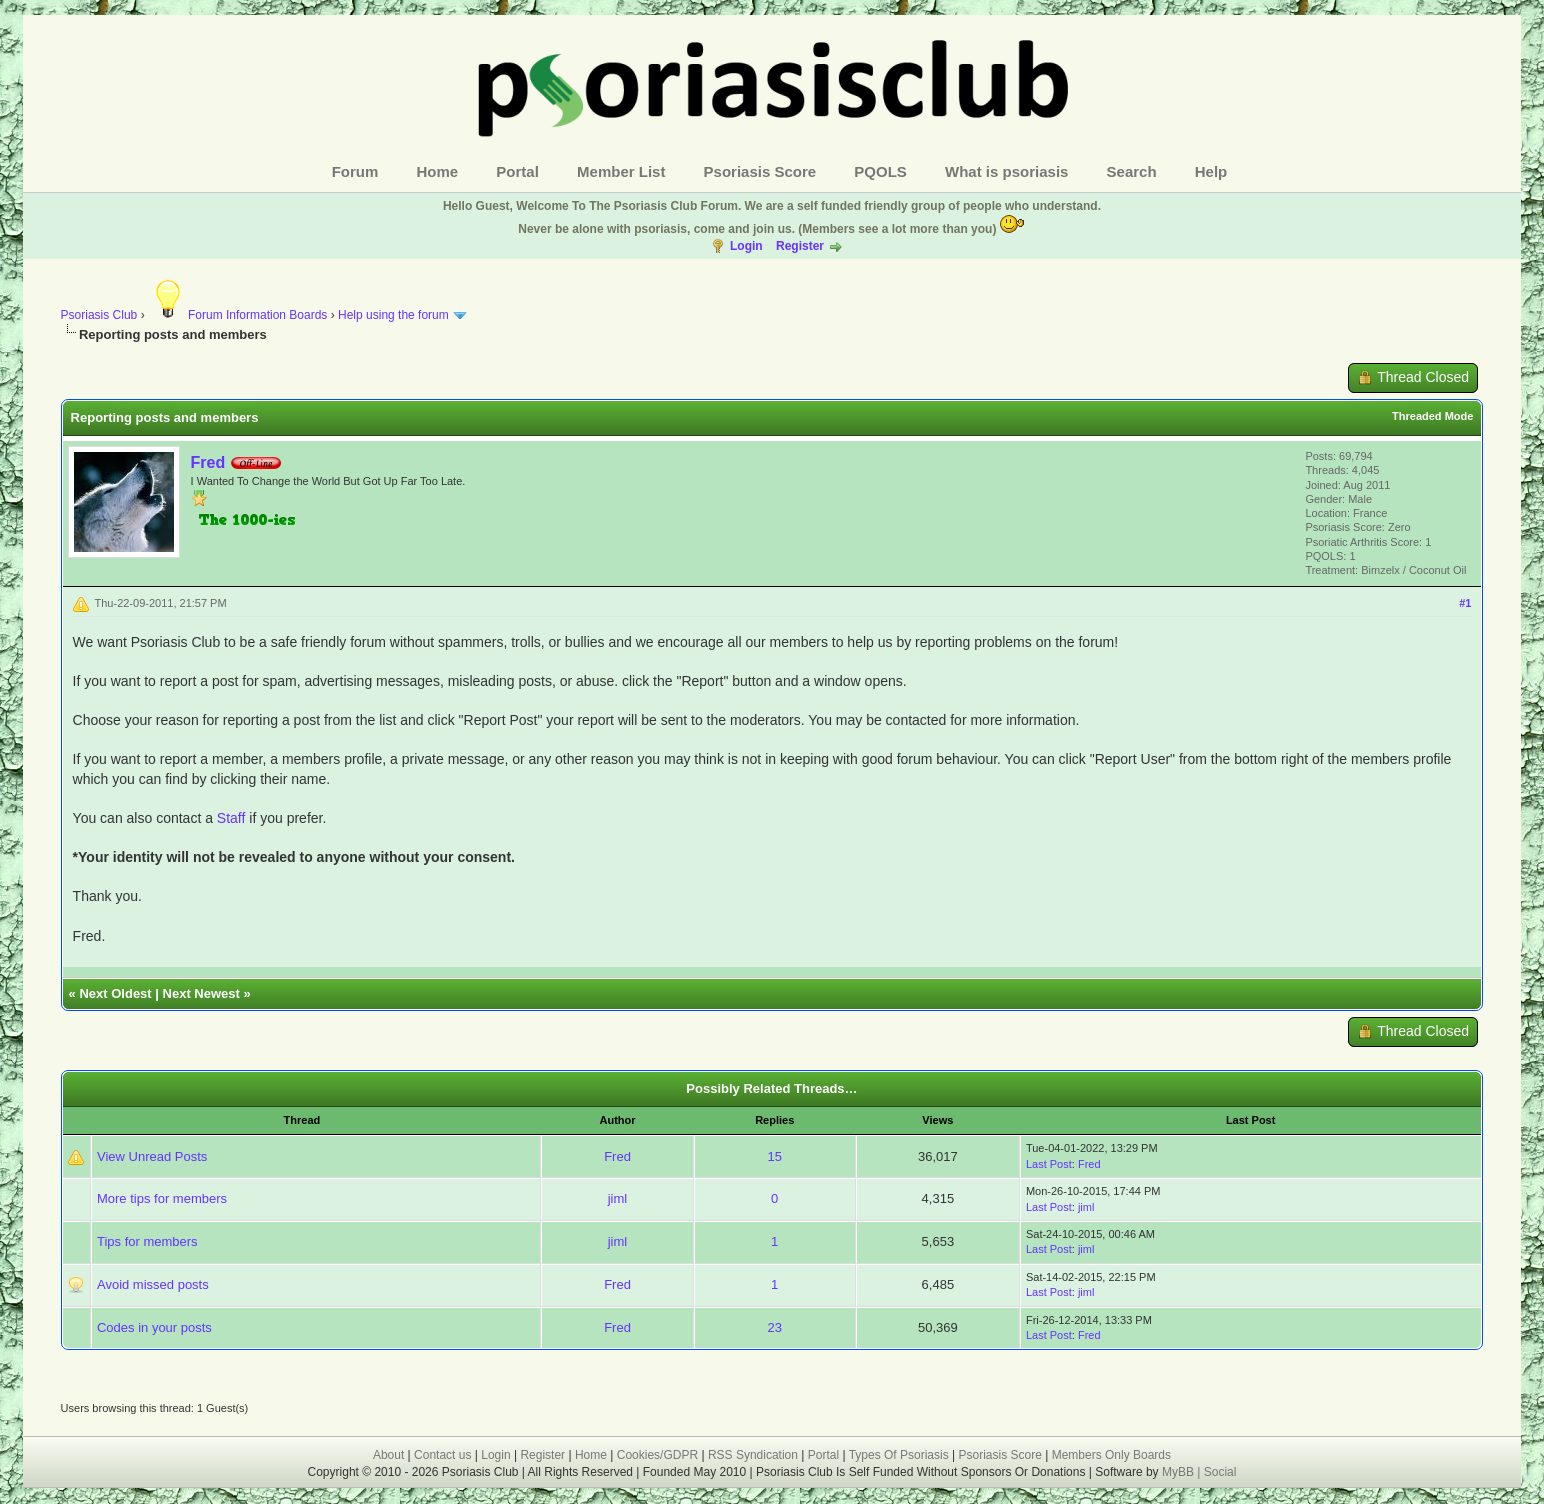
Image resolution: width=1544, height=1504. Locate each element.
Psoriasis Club (99, 315)
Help (1211, 171)
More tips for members (162, 1198)
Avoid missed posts (153, 1284)
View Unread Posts (152, 1156)
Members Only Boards (1111, 1455)
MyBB (1179, 1472)
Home (438, 171)
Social (1220, 1472)
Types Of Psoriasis (899, 1455)
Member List (621, 171)
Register (800, 246)
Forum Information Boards (237, 315)
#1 (1465, 603)
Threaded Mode (1432, 416)
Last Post (1049, 1164)
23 (774, 1327)
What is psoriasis (1006, 171)
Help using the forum (393, 315)
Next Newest (201, 993)
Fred (208, 462)
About (388, 1455)
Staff (231, 818)
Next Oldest (115, 993)
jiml (618, 1198)
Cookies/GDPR (657, 1455)
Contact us (442, 1455)
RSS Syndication (753, 1455)
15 (774, 1156)
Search (1132, 171)
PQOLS (880, 171)
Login (746, 246)
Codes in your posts (154, 1327)
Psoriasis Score (760, 171)
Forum (355, 171)
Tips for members (147, 1241)
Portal (517, 171)
